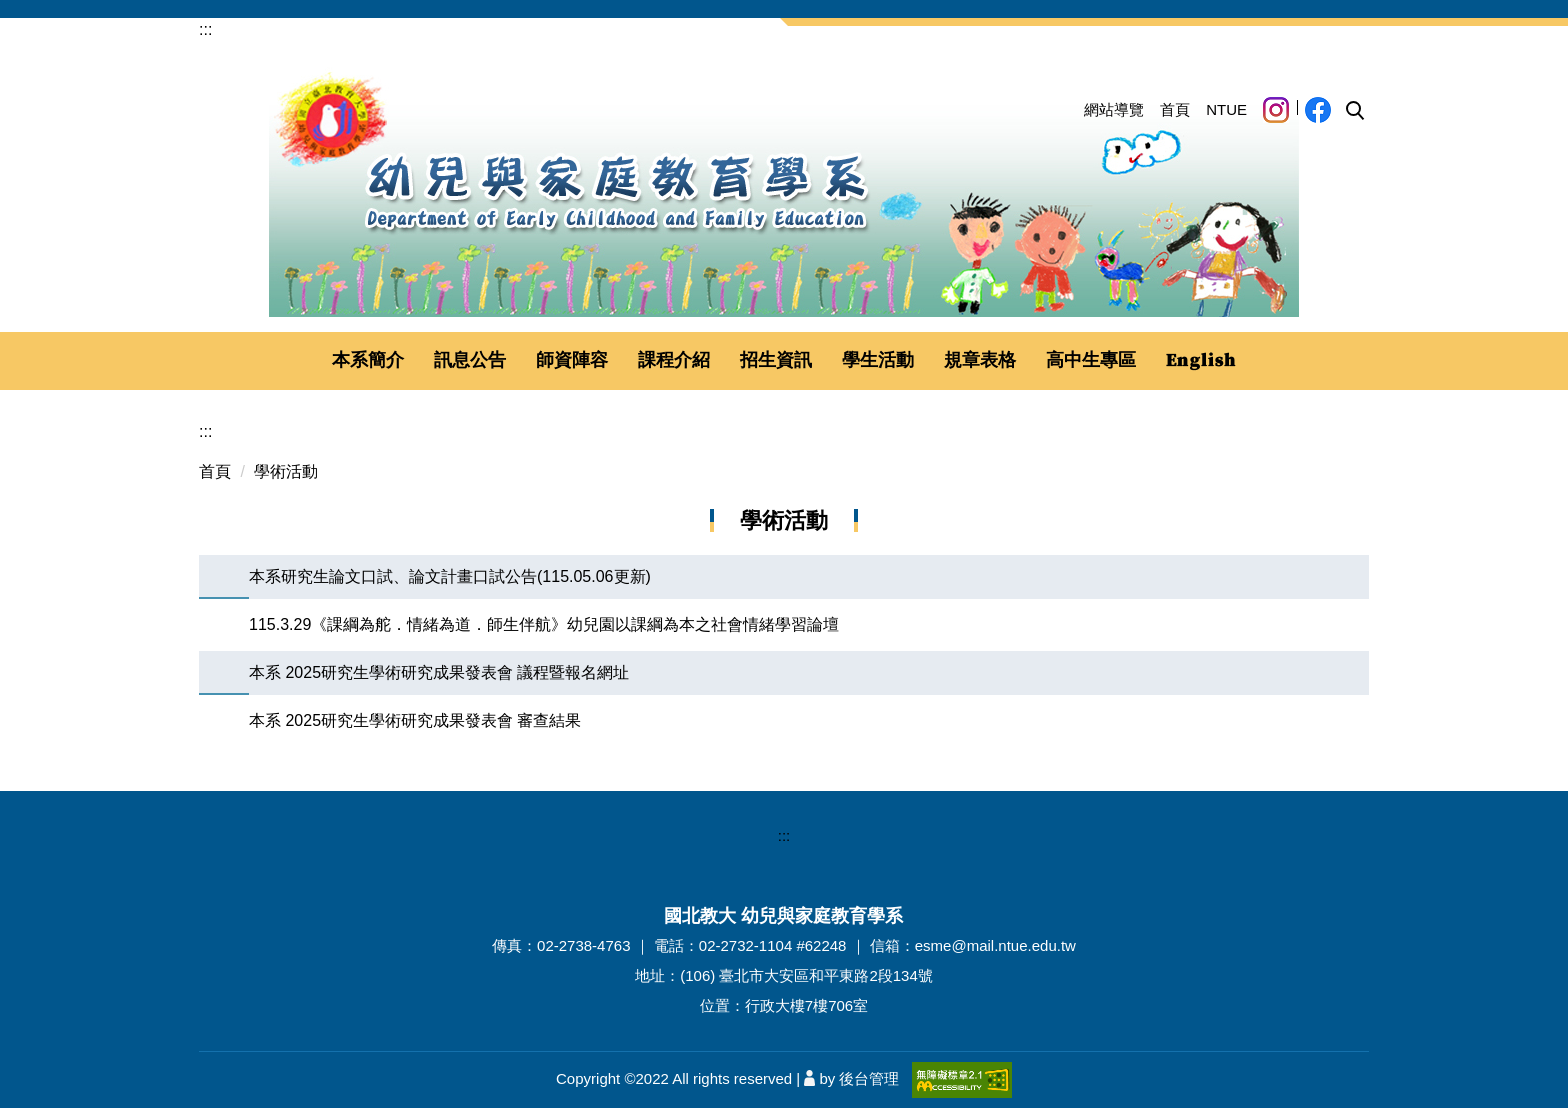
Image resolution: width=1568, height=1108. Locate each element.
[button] (1355, 111)
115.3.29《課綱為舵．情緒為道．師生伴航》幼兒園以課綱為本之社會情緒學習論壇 (544, 624)
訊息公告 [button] (470, 360)
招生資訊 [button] (776, 360)
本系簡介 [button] (368, 360)
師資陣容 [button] (572, 360)
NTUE (1226, 109)
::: (205, 29)
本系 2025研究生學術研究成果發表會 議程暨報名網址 (439, 672)
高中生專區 (1091, 360)
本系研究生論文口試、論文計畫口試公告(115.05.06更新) (450, 576)
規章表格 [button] (980, 360)
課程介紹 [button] (674, 360)
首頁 (1175, 109)
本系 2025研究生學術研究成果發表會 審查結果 (415, 720)
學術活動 (286, 471)
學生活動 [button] (878, 360)
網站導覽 (1114, 109)
